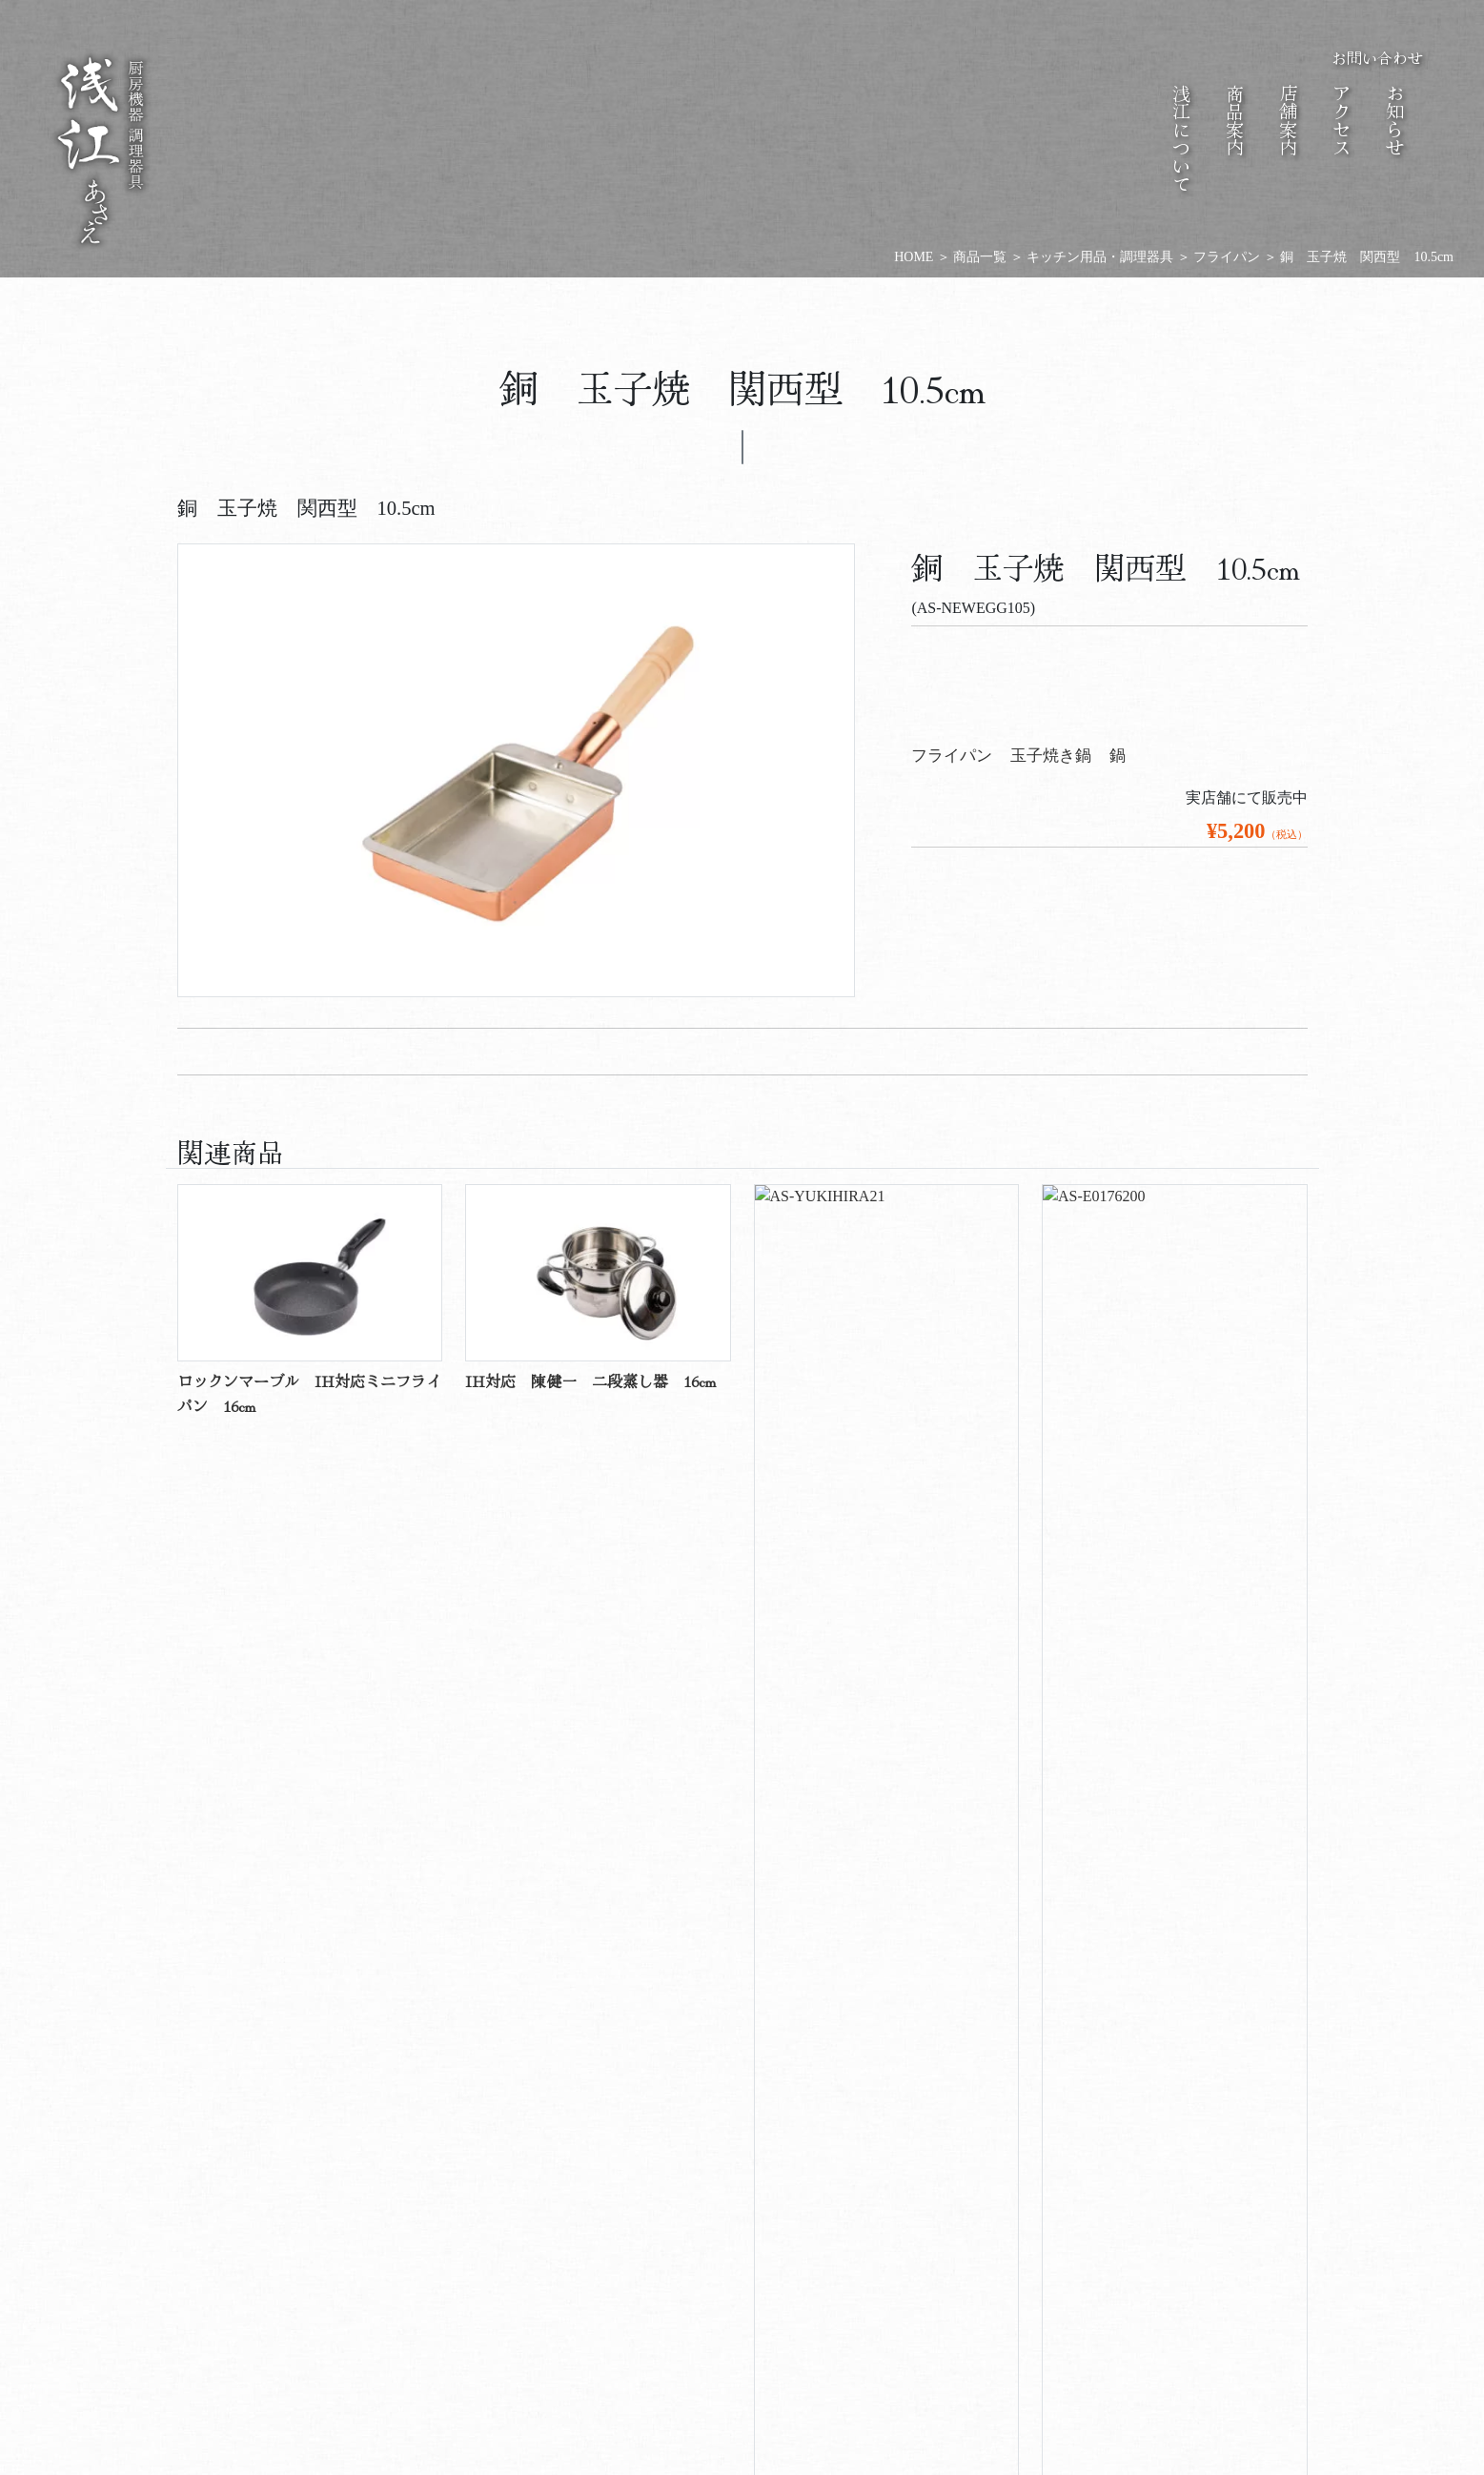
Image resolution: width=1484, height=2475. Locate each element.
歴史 (847, 2222)
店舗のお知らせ (1076, 2260)
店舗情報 (885, 2237)
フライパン (951, 756)
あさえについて (428, 2149)
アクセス (809, 2237)
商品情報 (656, 2237)
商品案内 (637, 2149)
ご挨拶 (466, 2230)
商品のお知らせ (1038, 2260)
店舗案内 (847, 2149)
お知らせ (1057, 2149)
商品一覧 (742, 1552)
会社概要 (428, 2237)
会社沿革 (389, 2237)
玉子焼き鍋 (1050, 756)
